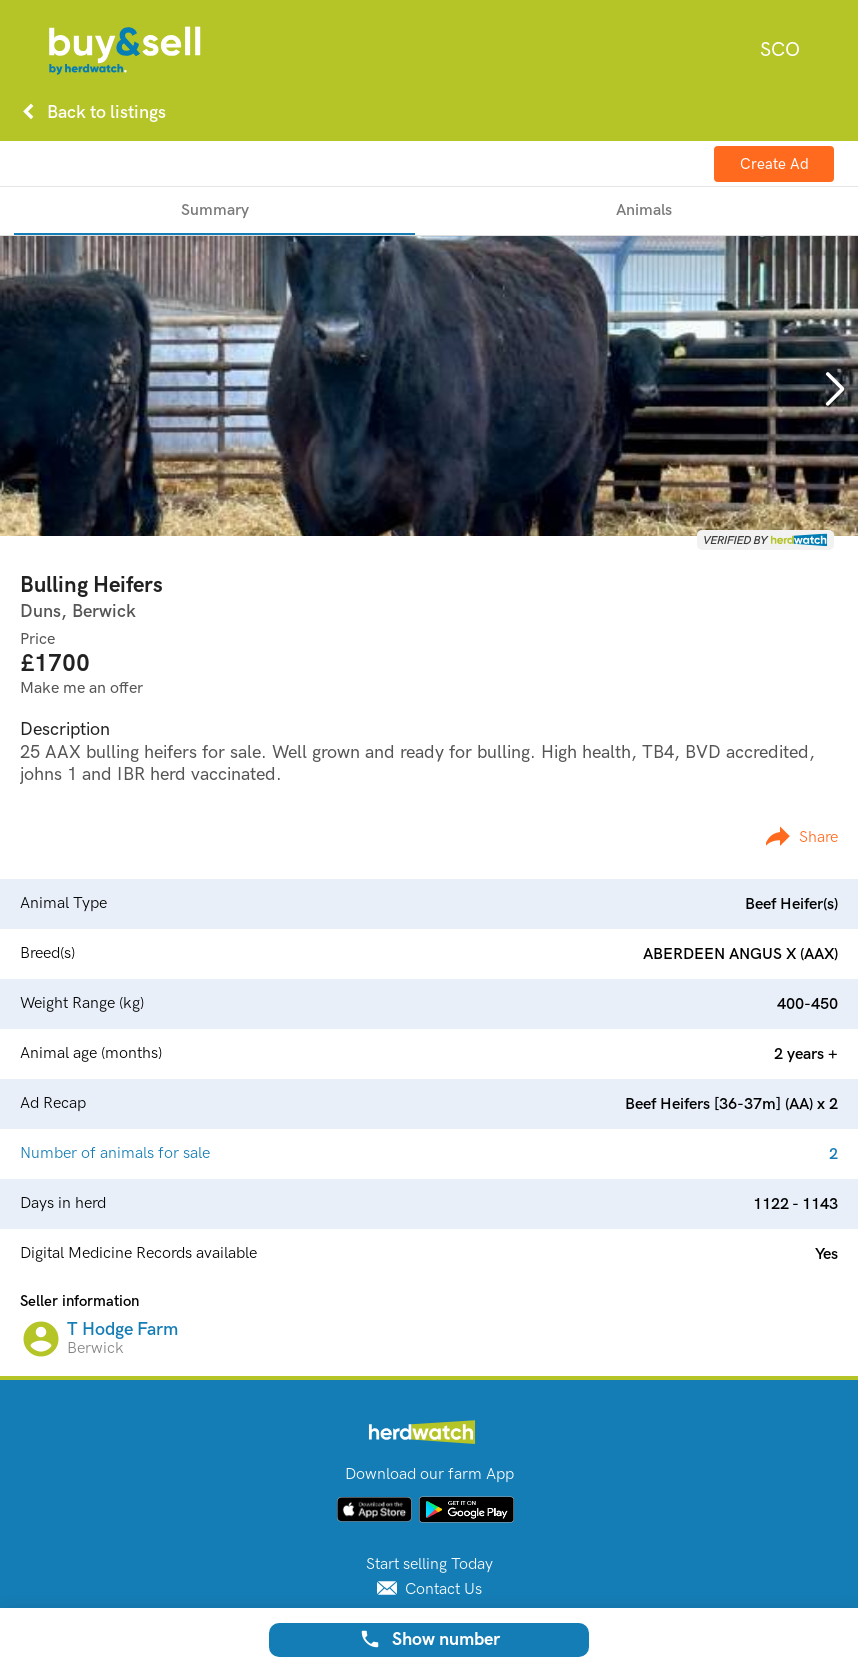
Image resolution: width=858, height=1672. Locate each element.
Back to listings (90, 112)
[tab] (214, 211)
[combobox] (779, 50)
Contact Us (429, 1589)
